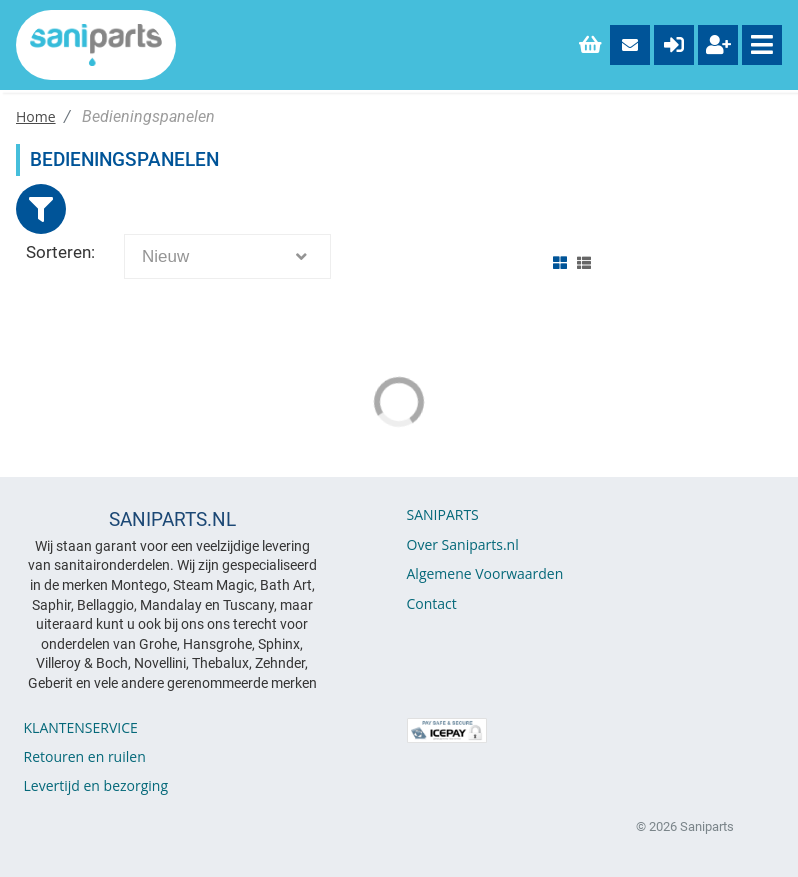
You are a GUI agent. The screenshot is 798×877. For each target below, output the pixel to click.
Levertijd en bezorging (96, 785)
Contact (432, 603)
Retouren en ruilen (85, 756)
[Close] (41, 209)
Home (36, 116)
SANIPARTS (443, 514)
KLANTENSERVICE (81, 727)
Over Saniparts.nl (463, 544)
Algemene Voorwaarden (485, 573)
